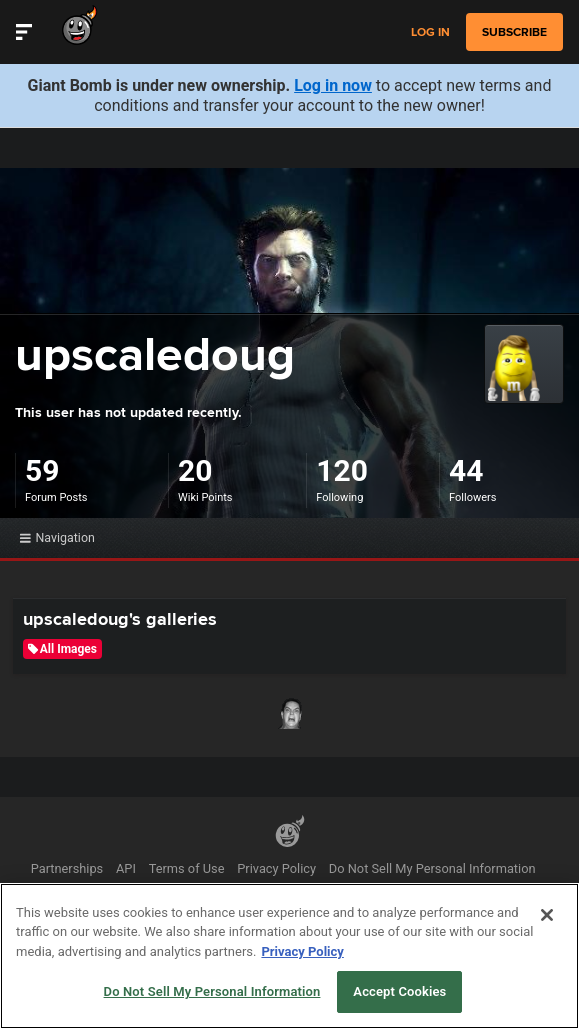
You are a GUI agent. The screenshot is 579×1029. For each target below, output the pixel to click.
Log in (430, 32)
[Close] (547, 915)
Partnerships (67, 868)
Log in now (333, 85)
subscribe (514, 32)
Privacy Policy (276, 868)
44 (466, 470)
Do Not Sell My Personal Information (432, 868)
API (126, 868)
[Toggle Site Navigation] (24, 32)
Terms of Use (187, 868)
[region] (289, 956)
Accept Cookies (399, 991)
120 (342, 470)
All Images (62, 649)
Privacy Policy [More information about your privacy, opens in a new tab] (302, 951)
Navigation (57, 537)
